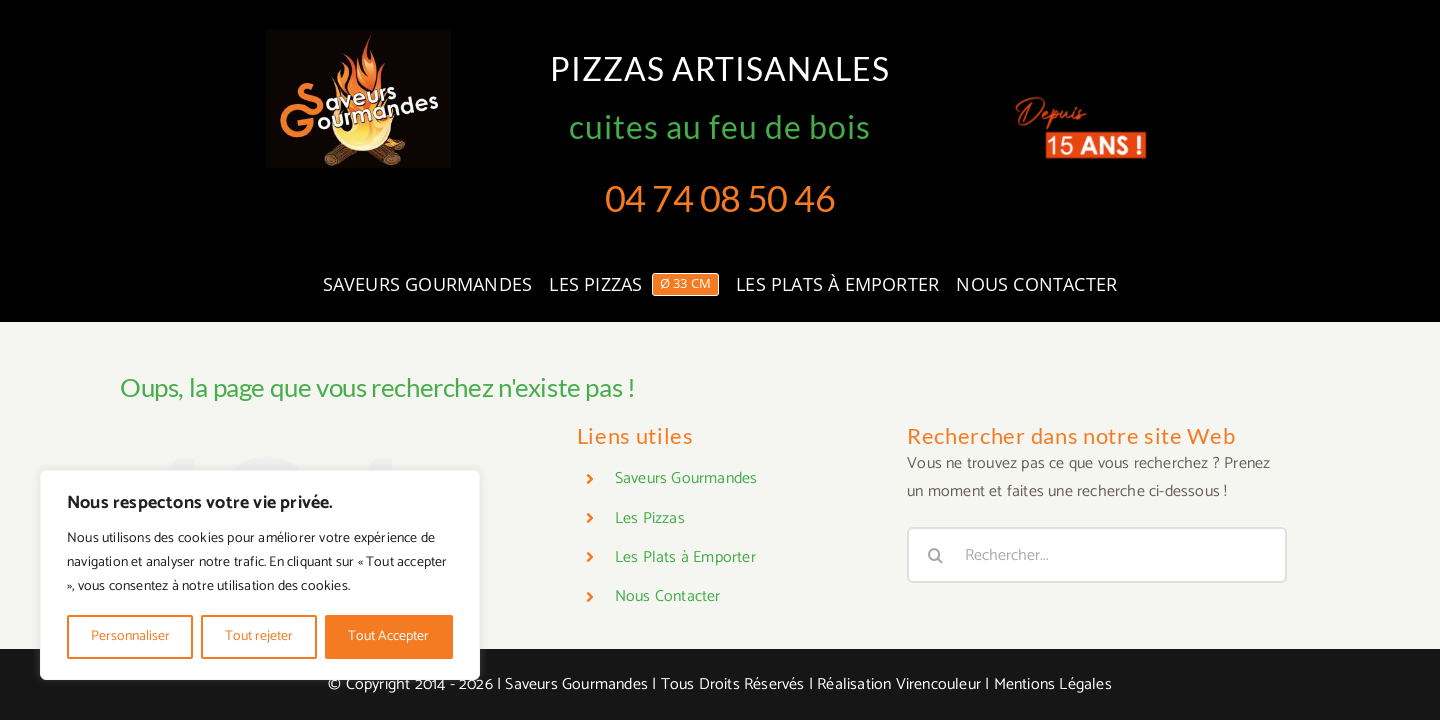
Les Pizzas (650, 518)
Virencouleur (938, 684)
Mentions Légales (1053, 684)
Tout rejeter (259, 636)
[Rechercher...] (1097, 555)
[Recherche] (935, 555)
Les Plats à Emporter (685, 557)
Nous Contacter (668, 596)
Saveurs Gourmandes (686, 478)
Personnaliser (130, 636)
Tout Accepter (388, 636)
